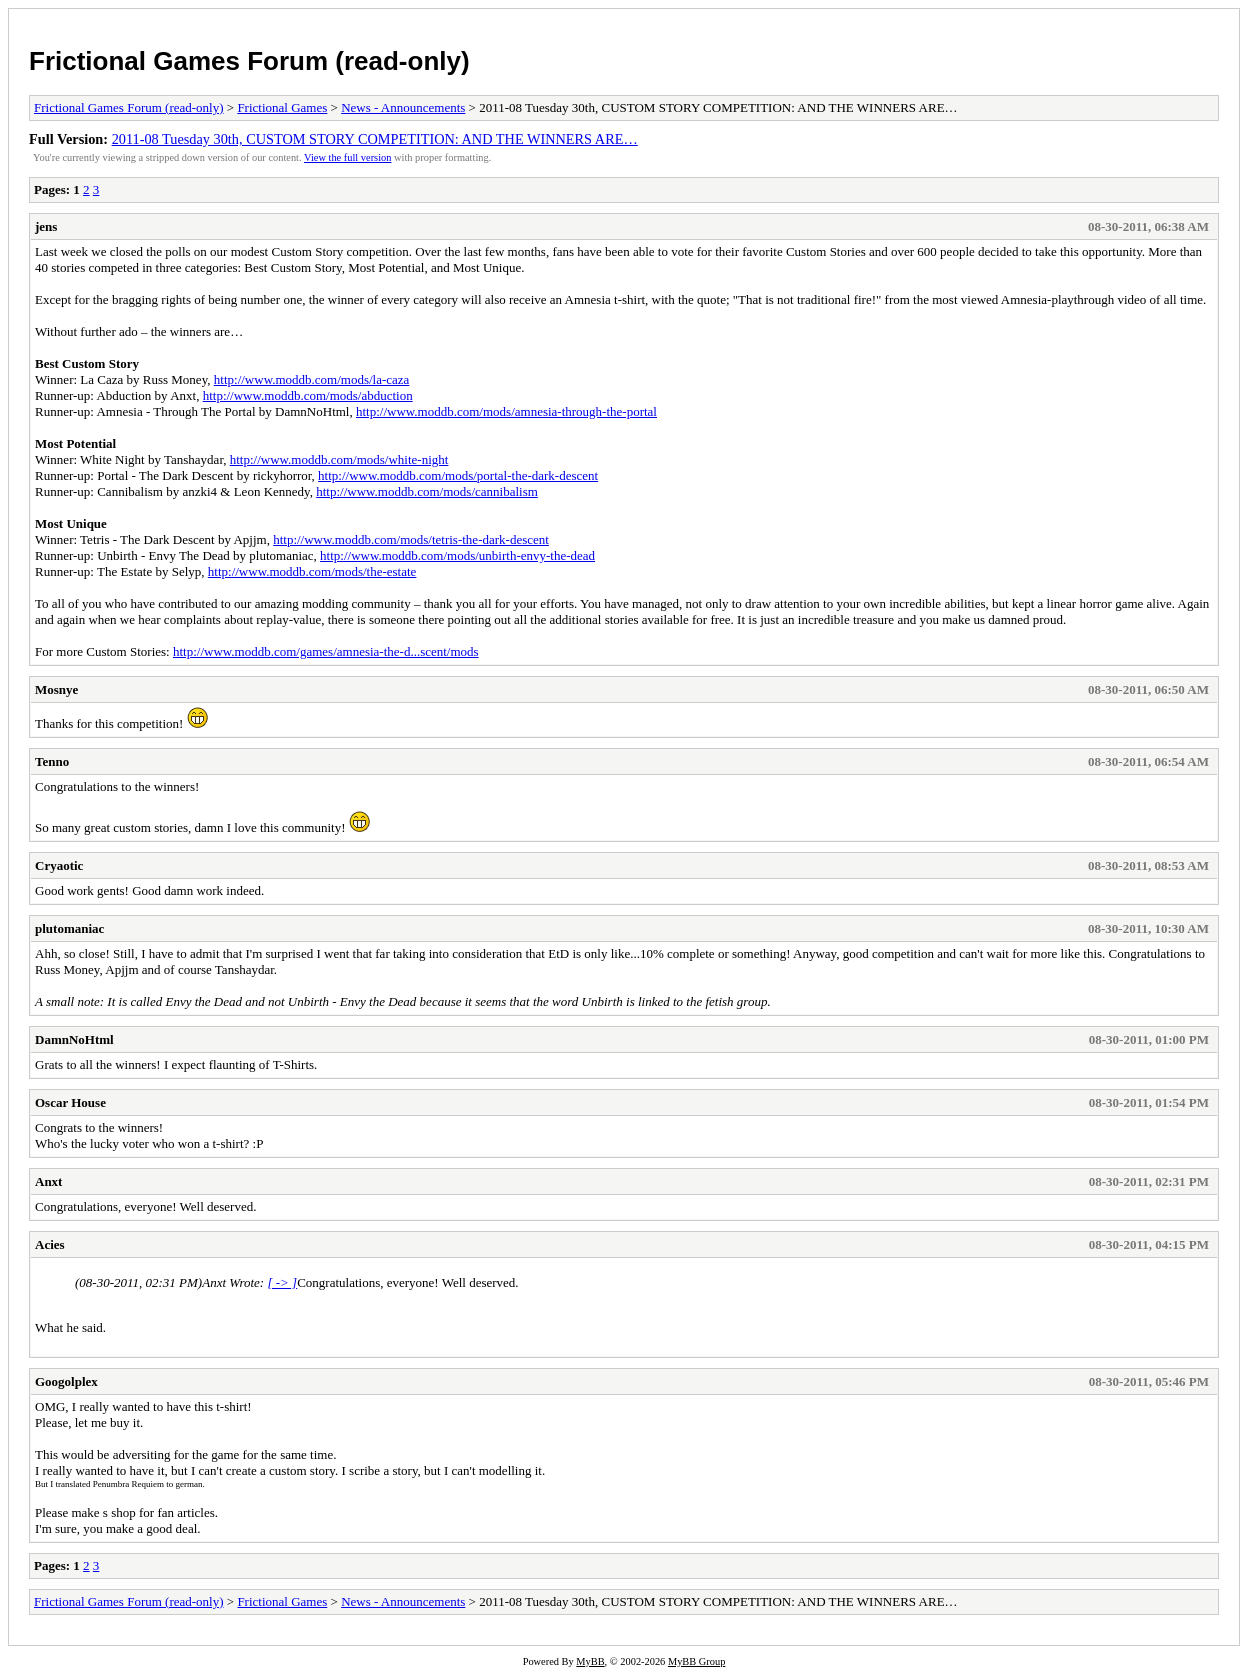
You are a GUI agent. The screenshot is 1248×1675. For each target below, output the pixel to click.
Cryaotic (59, 865)
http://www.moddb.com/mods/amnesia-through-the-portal (506, 411)
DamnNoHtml (74, 1039)
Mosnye (56, 689)
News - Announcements (403, 107)
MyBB (590, 1661)
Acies (50, 1244)
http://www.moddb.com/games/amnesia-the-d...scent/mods (326, 651)
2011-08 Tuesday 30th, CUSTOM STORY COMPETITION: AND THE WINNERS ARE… (375, 139)
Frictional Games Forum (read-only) (249, 61)
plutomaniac (69, 928)
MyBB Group (696, 1661)
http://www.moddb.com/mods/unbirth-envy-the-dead (457, 555)
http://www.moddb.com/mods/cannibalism (427, 491)
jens (46, 226)
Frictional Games (282, 107)
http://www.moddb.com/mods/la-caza (312, 379)
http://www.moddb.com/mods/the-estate (312, 571)
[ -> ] (282, 1282)
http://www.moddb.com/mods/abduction (308, 395)
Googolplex (66, 1381)
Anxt (48, 1181)
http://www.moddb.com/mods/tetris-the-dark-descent (411, 539)
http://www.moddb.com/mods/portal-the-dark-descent (458, 475)
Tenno (52, 761)
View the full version (347, 157)
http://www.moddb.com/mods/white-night (339, 459)
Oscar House (70, 1102)
